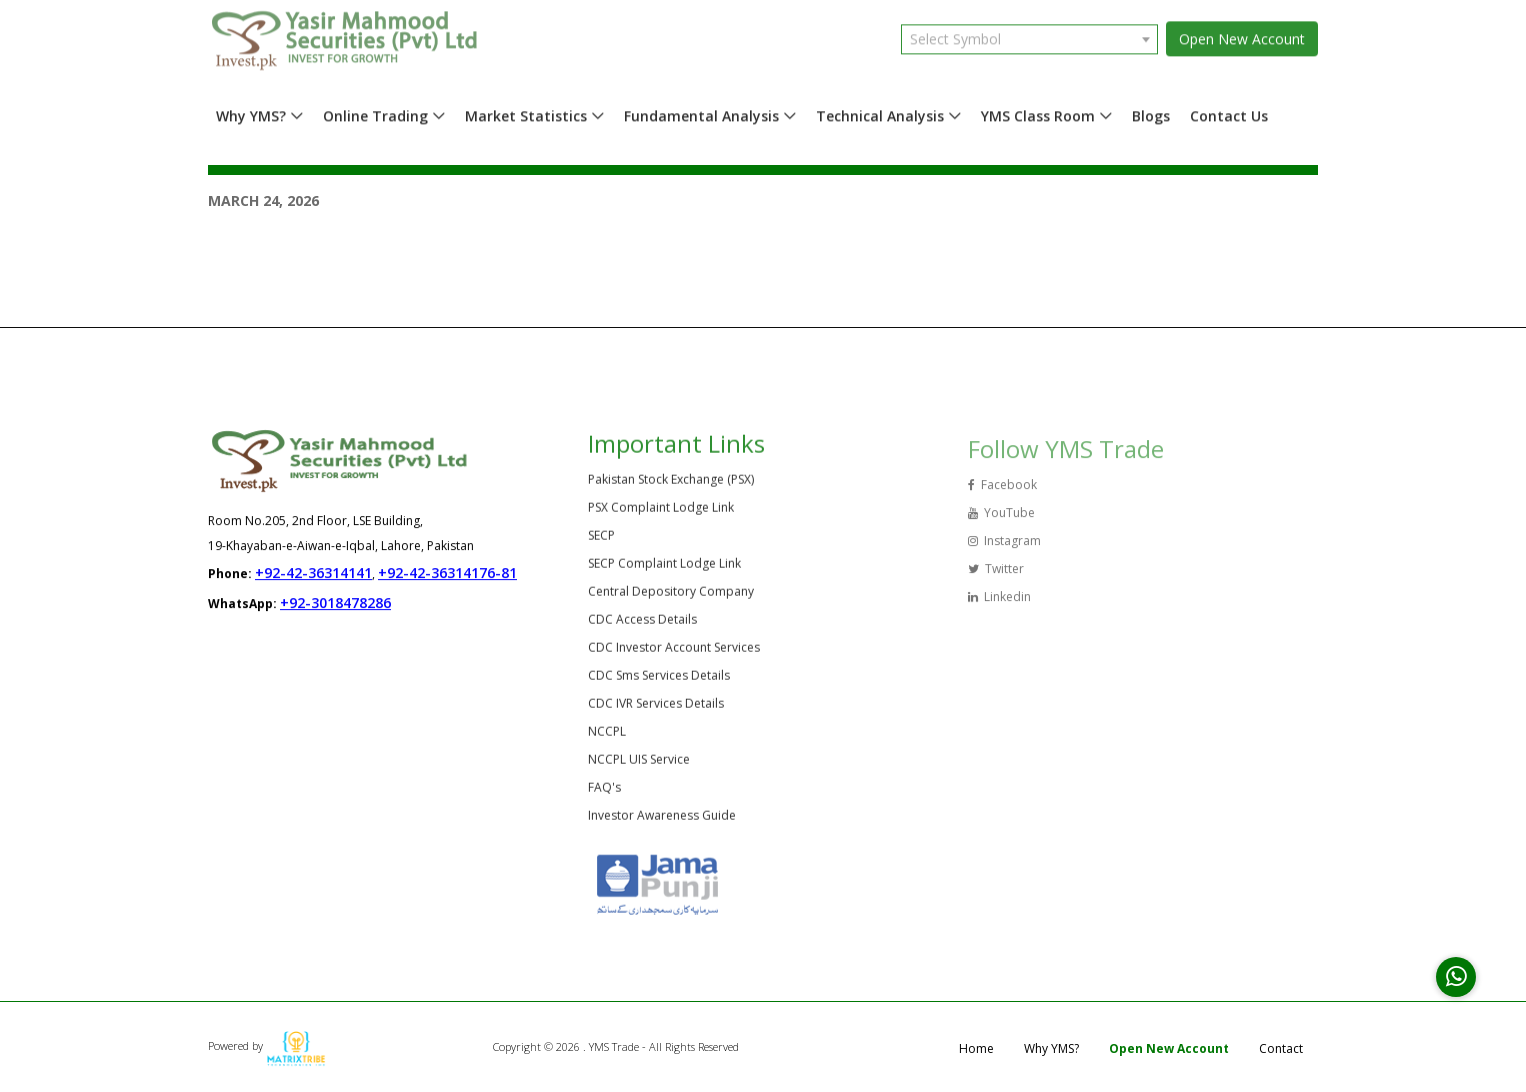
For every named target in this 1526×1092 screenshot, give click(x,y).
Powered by (267, 1045)
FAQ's (604, 791)
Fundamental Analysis (701, 111)
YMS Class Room (1038, 111)
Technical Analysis (880, 111)
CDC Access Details (642, 623)
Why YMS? (251, 111)
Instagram (1004, 547)
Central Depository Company (671, 595)
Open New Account (1242, 34)
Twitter (996, 575)
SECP (601, 539)
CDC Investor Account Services (674, 651)
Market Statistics (526, 111)
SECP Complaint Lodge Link (664, 567)
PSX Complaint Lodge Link (661, 511)
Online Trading (375, 111)
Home (976, 1048)
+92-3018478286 (335, 603)
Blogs (1151, 111)
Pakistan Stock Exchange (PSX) (671, 483)
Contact (1281, 1048)
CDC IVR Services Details (656, 707)
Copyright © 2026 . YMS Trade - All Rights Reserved (616, 1046)
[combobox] (1029, 35)
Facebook (1002, 491)
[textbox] (1029, 35)
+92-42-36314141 (313, 573)
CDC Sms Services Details (659, 679)
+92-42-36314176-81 (447, 573)
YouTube (1001, 519)
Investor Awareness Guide (662, 819)
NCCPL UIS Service (639, 763)
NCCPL (607, 735)
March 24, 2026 (263, 200)
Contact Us (1229, 111)
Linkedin (999, 603)
